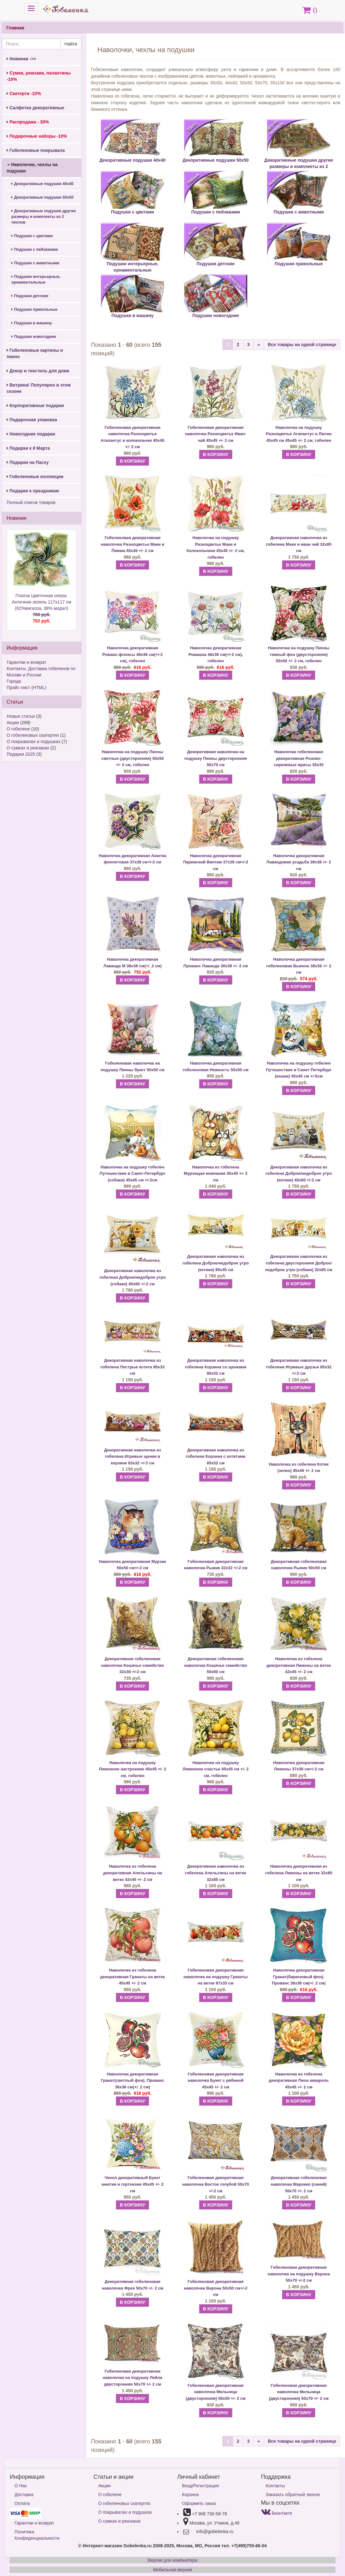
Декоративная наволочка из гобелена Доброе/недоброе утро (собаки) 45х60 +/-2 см (132, 1277)
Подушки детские (29, 296)
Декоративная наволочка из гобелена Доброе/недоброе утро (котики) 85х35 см (216, 1263)
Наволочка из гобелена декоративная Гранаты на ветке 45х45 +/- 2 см (132, 1976)
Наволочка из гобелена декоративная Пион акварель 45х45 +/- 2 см (299, 2080)
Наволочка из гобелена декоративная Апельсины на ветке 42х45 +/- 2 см (132, 1873)
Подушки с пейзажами (34, 249)
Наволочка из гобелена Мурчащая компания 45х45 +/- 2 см (216, 1173)
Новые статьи (21, 716)
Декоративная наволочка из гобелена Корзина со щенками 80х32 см (215, 1367)
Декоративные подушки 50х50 (42, 197)
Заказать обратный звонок (293, 2494)
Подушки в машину (31, 323)
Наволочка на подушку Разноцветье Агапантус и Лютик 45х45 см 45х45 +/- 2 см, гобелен (298, 434)
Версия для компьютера (172, 2560)
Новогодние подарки (31, 433)
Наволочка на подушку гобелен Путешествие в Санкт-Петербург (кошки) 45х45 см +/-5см (298, 1069)
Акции (13, 722)
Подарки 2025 (21, 754)
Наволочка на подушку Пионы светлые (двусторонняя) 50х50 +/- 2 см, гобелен (132, 758)
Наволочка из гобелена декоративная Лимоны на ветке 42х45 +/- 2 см (298, 1665)
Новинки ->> (21, 58)
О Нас (21, 2485)
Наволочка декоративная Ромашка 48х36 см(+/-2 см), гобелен (215, 654)
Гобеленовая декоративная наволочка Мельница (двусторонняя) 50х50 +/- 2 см (216, 2392)
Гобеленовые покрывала (36, 150)
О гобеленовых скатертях (33, 735)
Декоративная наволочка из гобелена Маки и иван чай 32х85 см (298, 544)
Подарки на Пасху (28, 462)
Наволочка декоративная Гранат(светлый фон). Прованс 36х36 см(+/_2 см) (132, 2080)
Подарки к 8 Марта (28, 448)
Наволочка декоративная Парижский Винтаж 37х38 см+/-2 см (215, 862)
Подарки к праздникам (33, 490)
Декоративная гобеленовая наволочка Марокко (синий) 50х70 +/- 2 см (299, 2184)
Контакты (275, 2485)
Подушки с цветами (32, 236)
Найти (71, 43)
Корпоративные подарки (35, 405)
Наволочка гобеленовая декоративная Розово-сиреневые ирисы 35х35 (298, 758)
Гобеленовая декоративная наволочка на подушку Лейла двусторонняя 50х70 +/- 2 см (132, 2378)
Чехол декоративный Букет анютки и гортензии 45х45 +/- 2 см (133, 2184)
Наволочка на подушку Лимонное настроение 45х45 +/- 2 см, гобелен (132, 1769)
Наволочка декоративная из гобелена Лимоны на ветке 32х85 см (298, 1873)
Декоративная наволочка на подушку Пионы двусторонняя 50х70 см (215, 758)
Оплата (22, 2503)
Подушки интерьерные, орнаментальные (36, 279)
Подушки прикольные (34, 309)
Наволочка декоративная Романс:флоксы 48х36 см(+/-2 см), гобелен (132, 654)
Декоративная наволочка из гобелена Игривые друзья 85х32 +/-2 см (298, 1367)
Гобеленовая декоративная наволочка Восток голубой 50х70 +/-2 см (215, 2184)
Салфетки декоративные (35, 107)
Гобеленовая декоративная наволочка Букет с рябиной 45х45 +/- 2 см (215, 2080)
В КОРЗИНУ (132, 461)
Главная (15, 27)
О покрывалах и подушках (33, 741)
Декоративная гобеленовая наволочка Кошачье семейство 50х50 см (215, 1665)
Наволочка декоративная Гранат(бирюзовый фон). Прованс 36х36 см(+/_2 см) (298, 1976)
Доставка (24, 2494)
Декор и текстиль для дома (38, 370)
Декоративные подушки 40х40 (42, 184)
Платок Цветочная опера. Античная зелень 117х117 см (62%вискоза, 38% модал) (41, 608)
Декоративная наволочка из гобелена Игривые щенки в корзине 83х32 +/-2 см (132, 1456)
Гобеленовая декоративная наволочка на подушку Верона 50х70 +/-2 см (299, 2274)
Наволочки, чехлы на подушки (32, 167)
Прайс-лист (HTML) (26, 687)
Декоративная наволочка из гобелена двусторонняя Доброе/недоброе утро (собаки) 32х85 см (298, 1263)
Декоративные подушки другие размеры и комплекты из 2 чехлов (43, 217)
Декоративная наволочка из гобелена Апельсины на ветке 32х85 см (215, 1873)
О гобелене (18, 728)
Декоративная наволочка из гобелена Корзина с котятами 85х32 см (215, 1456)
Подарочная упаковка (32, 419)
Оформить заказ (199, 2503)
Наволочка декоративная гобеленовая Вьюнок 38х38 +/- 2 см (298, 966)
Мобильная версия (172, 2569)
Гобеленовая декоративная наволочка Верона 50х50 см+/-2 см (216, 2288)
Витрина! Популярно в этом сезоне (39, 388)
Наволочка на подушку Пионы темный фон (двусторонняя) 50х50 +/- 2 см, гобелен (299, 654)
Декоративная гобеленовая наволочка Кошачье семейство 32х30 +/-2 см (132, 1665)
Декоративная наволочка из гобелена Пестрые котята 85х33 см (132, 1367)
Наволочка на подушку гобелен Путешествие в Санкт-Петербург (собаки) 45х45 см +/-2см (132, 1173)
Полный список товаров (31, 502)
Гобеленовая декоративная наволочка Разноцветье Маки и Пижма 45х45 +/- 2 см (132, 544)
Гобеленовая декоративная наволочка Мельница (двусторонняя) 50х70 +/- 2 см (299, 2392)
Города (14, 681)
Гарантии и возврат (26, 662)
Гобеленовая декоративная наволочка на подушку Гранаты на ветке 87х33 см (216, 1976)
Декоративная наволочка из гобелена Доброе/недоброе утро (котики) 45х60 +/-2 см (299, 1173)
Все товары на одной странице (302, 344)
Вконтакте (276, 2513)
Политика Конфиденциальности (37, 2535)
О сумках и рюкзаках (28, 747)
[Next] (258, 344)
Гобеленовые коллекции (35, 476)
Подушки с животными (35, 263)
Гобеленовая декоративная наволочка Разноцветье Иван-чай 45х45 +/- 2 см (215, 434)
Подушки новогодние (33, 336)
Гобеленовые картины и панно (35, 353)
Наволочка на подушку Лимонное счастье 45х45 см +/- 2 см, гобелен (216, 1769)
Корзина (190, 2494)
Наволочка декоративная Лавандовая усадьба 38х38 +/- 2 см (298, 862)
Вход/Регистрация (200, 2485)
